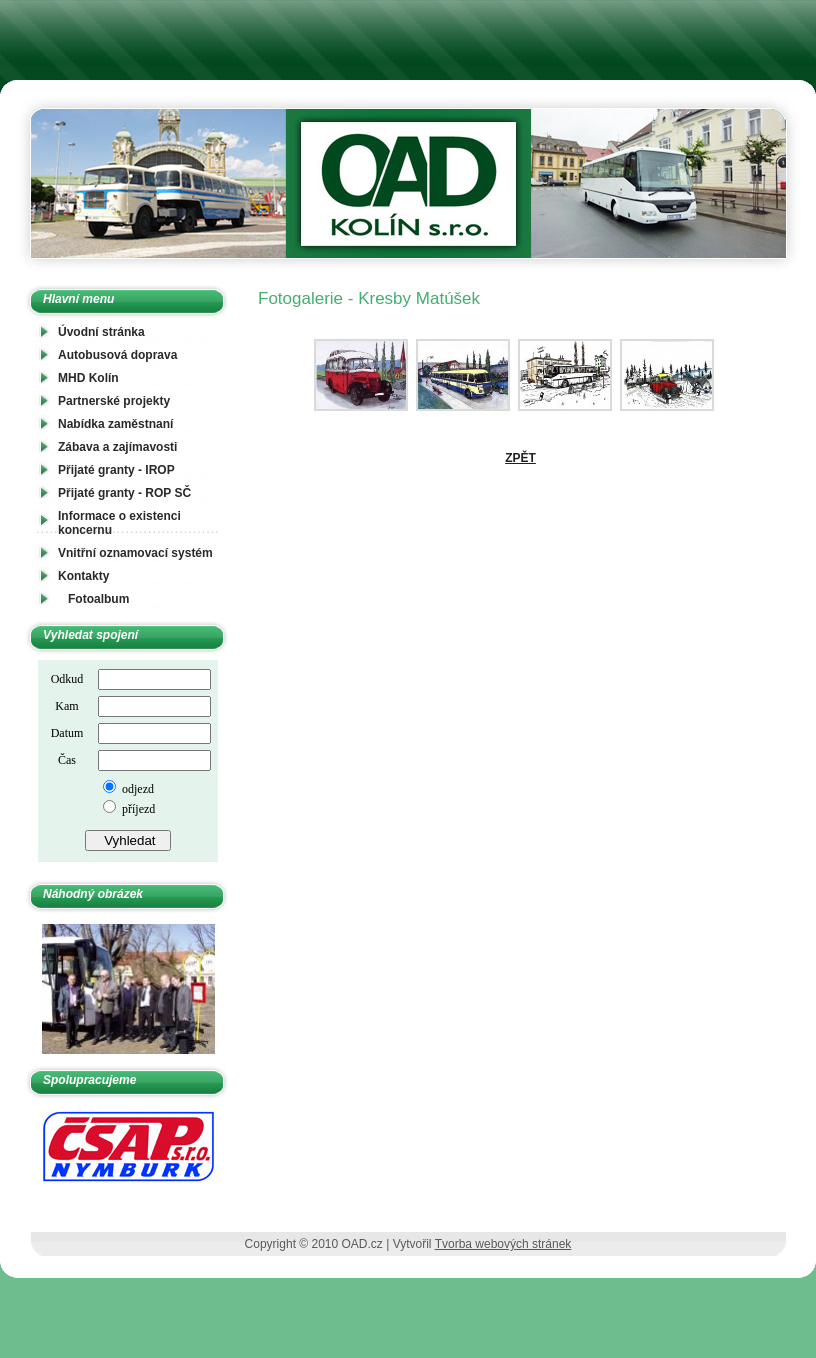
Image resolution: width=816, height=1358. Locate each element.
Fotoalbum (98, 599)
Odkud (67, 679)
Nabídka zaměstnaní (115, 424)
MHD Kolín (88, 378)
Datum (67, 733)
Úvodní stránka (101, 332)
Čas (67, 760)
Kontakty (83, 576)
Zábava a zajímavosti (117, 447)
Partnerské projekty (114, 401)
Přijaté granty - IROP (116, 470)
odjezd (136, 789)
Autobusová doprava (117, 355)
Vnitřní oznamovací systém (135, 553)
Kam (66, 706)
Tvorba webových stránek (503, 1244)
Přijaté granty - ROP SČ (124, 493)
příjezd (137, 809)
